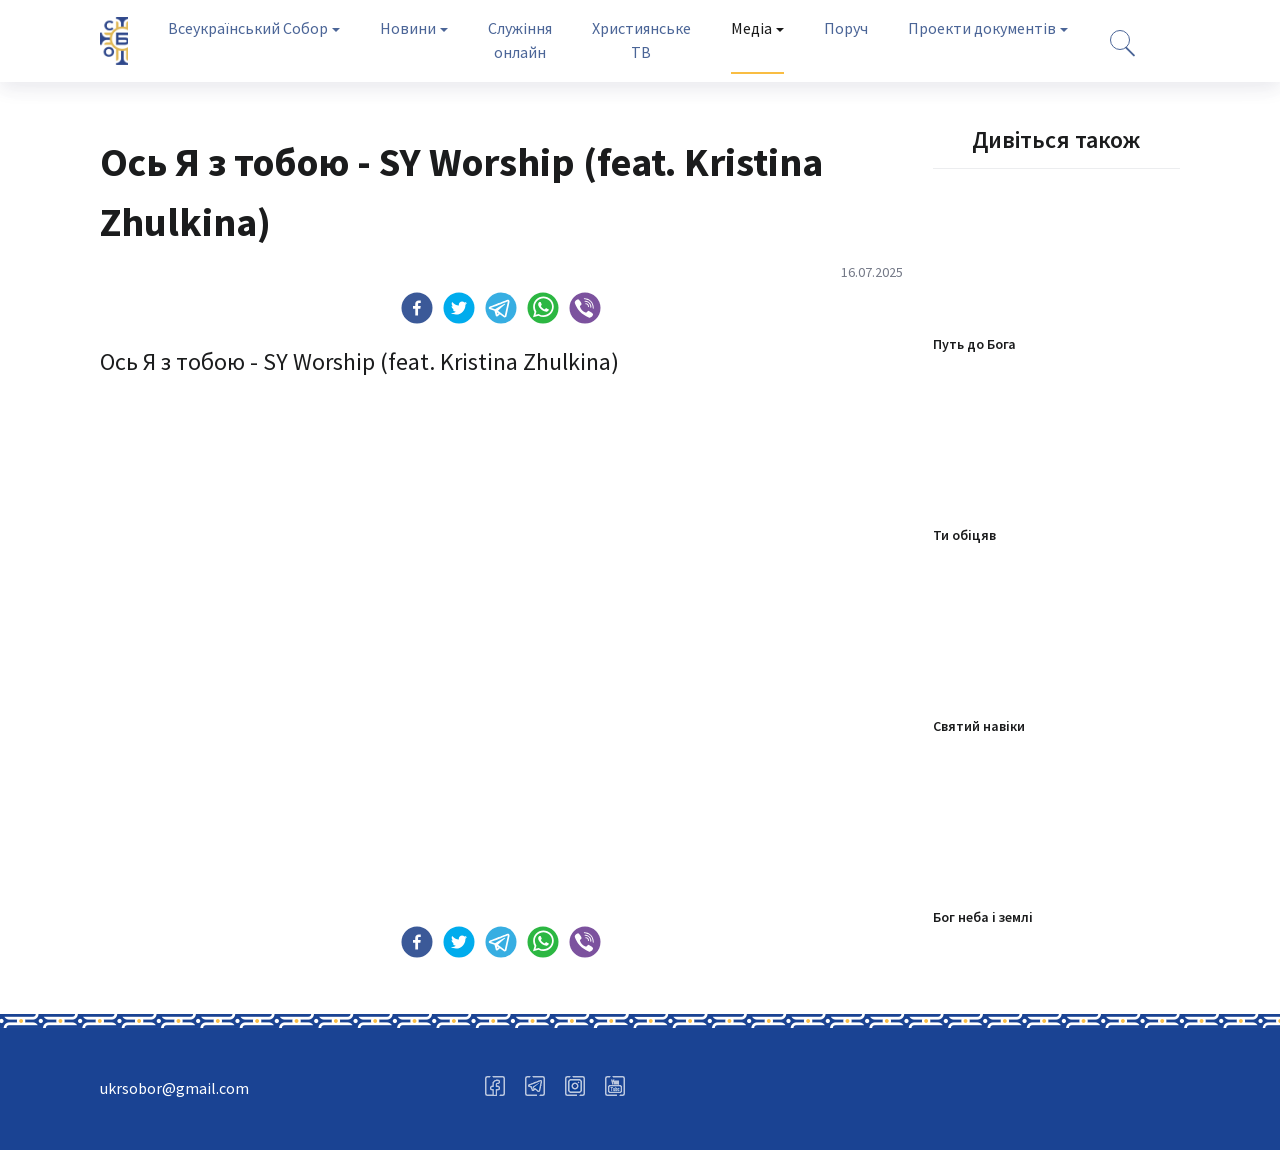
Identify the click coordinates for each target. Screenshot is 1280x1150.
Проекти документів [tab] (982, 28)
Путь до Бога (974, 344)
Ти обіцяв (964, 535)
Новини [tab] (408, 28)
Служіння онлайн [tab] (520, 40)
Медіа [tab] (751, 28)
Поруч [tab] (846, 28)
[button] (417, 308)
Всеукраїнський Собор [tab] (248, 28)
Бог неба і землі (983, 917)
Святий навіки (979, 726)
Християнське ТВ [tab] (641, 40)
